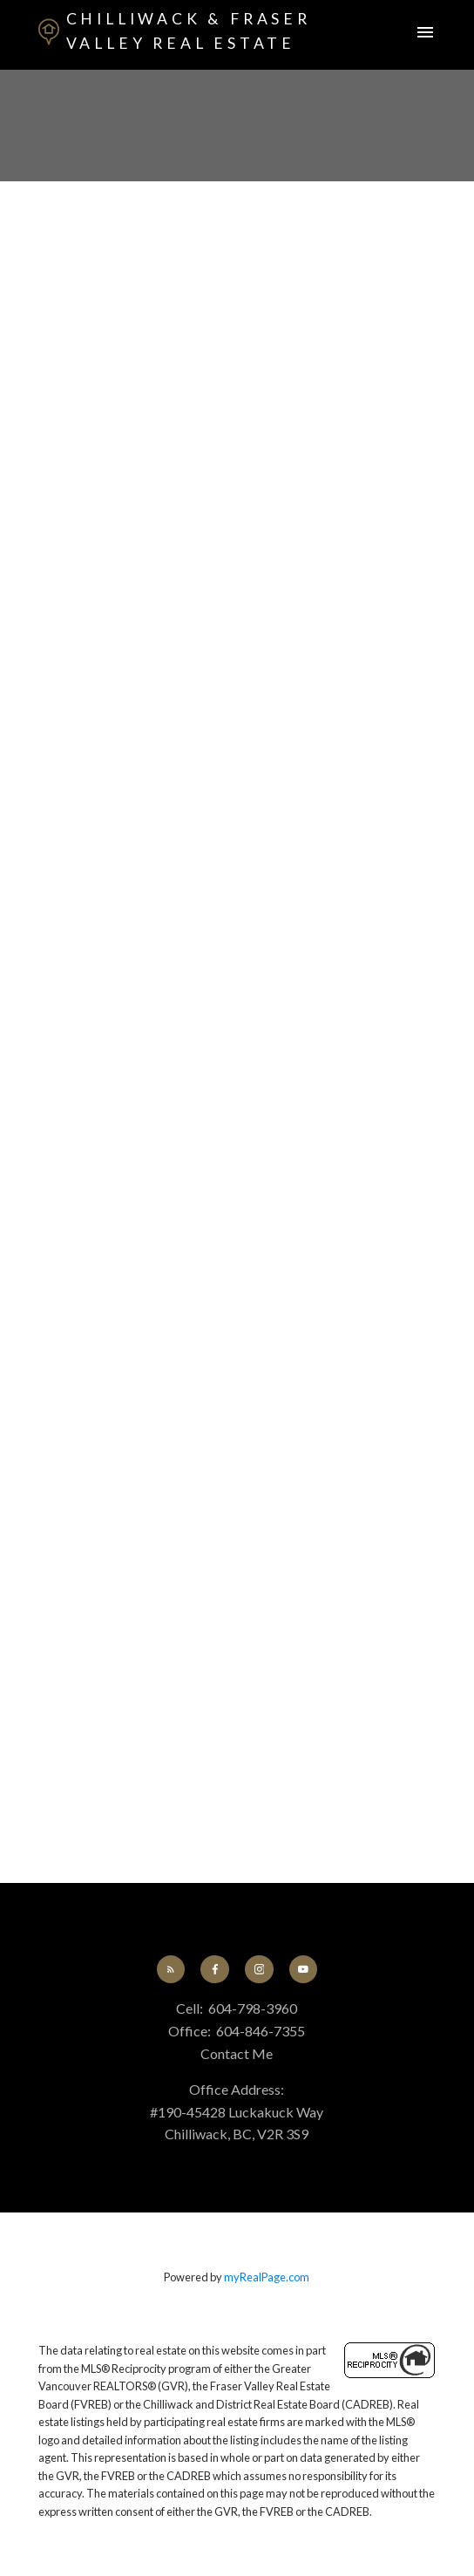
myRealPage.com (266, 2277)
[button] (171, 1969)
